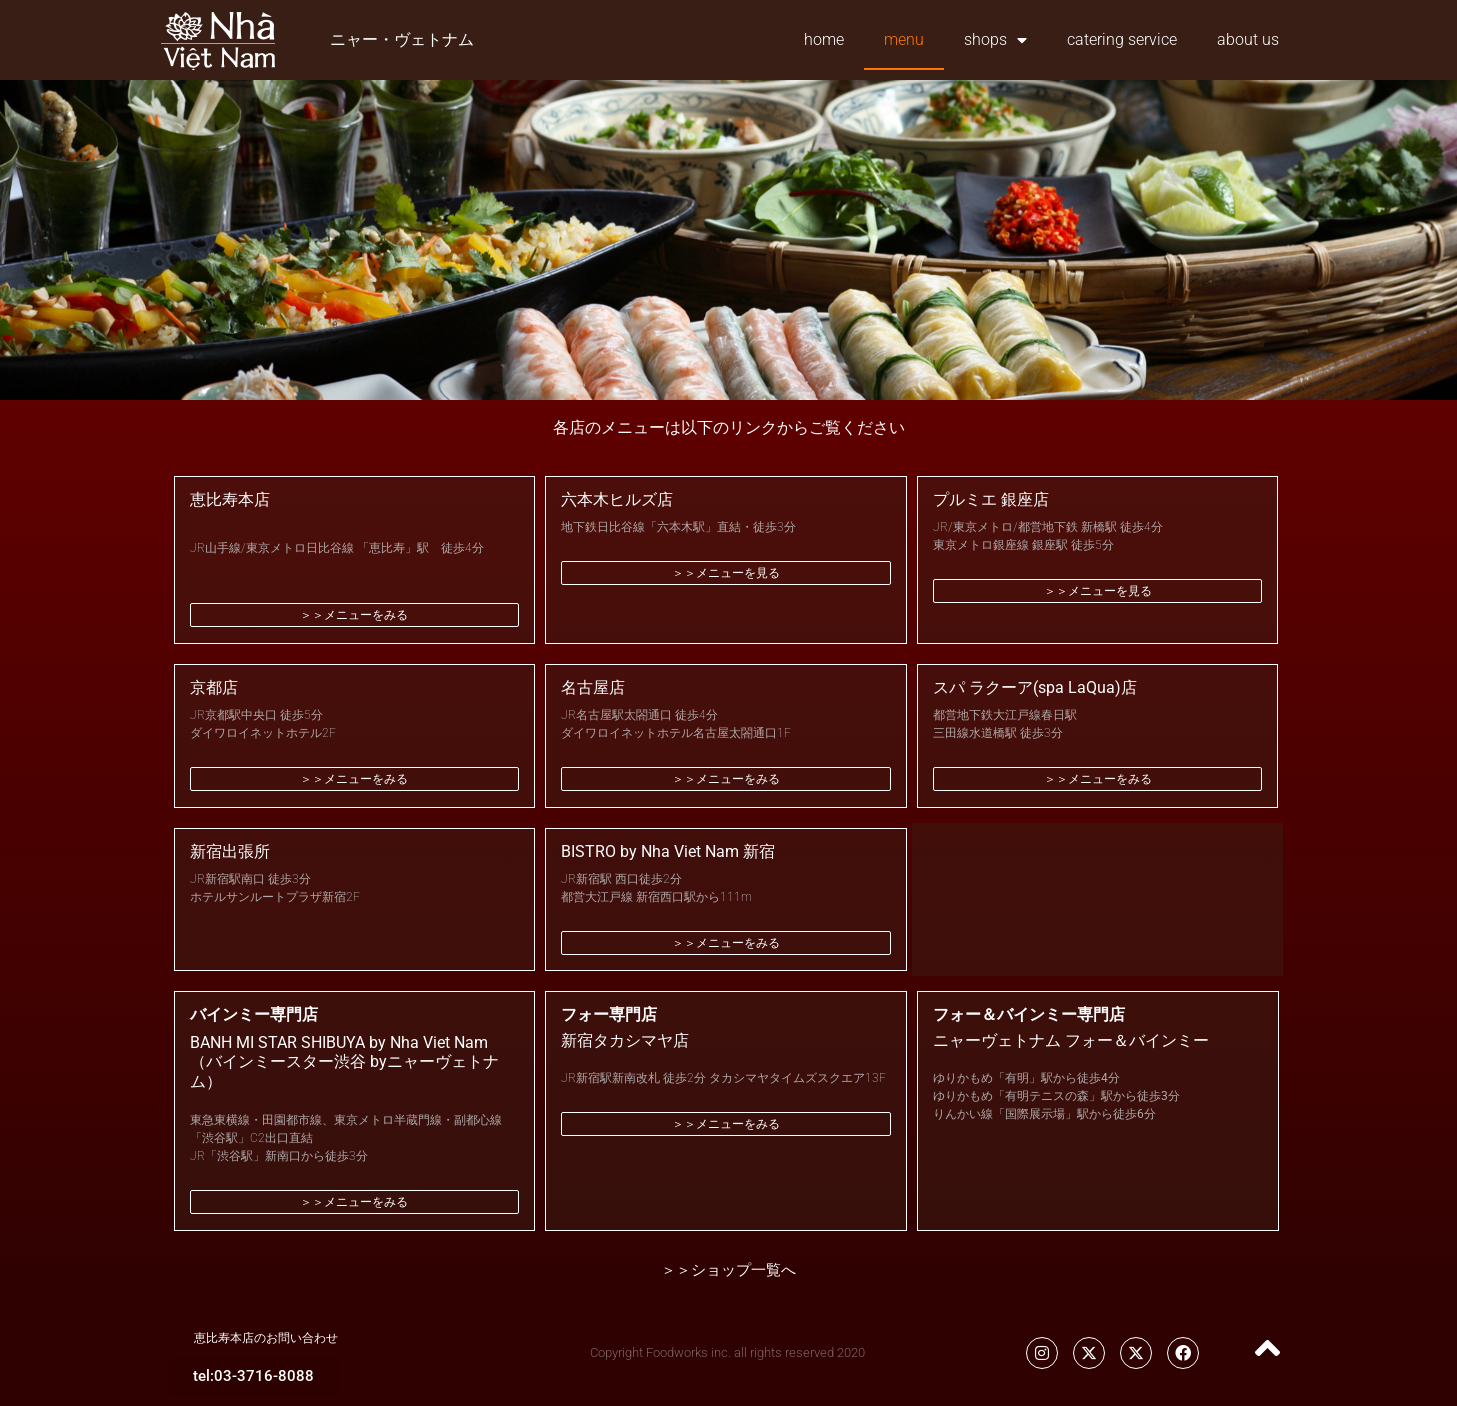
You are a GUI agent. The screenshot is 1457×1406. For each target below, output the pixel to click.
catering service (1122, 39)
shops (995, 40)
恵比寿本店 (230, 499)
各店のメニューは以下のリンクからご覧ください (729, 427)
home (824, 39)
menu (904, 39)
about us (1248, 39)
